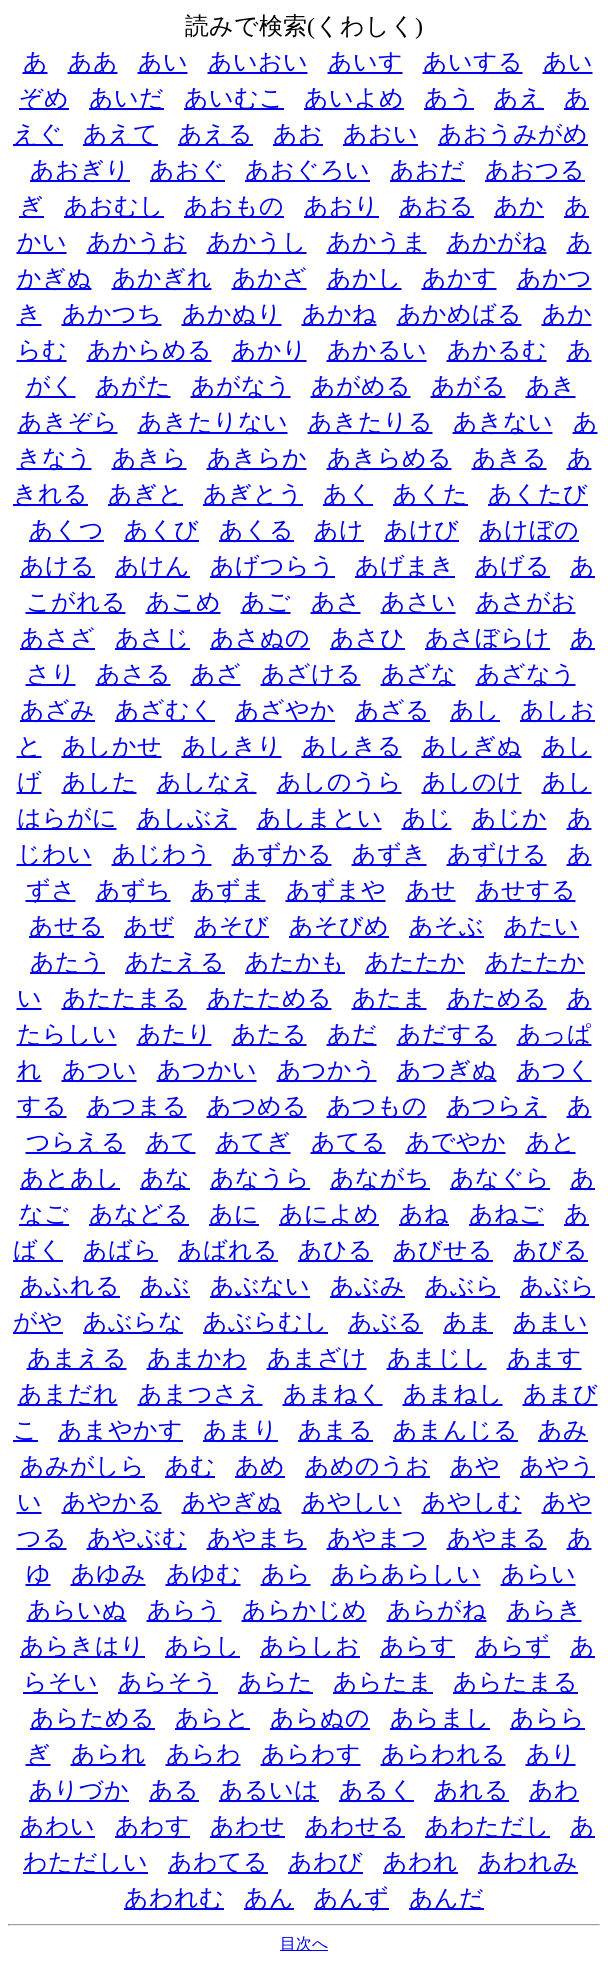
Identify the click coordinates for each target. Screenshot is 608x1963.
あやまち (257, 1538)
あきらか (257, 458)
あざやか (285, 710)
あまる (335, 1430)
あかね (339, 314)
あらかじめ (304, 1610)
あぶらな (133, 1322)
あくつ (66, 530)
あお (298, 134)
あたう (67, 962)
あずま (228, 890)
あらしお (310, 1646)
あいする (473, 62)
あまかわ (197, 1358)
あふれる (70, 1286)
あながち (380, 1178)
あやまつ (377, 1538)
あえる (215, 134)
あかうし (257, 242)
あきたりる (370, 422)
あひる (335, 1250)
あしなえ (207, 782)
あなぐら (500, 1178)
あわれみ (528, 1862)
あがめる (361, 386)
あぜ (149, 926)
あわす (152, 1826)
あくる (256, 530)
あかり (269, 350)
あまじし (437, 1358)
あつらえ (497, 1106)
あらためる (92, 1718)
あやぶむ (137, 1538)
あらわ (203, 1754)
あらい (538, 1574)
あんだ (446, 1898)
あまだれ (68, 1394)
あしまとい (319, 818)
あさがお (526, 602)
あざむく (165, 710)
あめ (260, 1466)
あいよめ (354, 98)
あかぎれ (162, 278)
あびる (550, 1250)
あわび (325, 1862)
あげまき (405, 566)
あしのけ (472, 782)
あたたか (415, 962)
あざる (392, 710)
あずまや (336, 890)
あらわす (311, 1754)
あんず (351, 1898)
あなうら (260, 1178)
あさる (133, 674)
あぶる (385, 1322)
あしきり (232, 746)
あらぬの (320, 1718)
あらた (275, 1682)
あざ (216, 674)
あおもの (234, 206)
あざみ (57, 710)
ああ (93, 62)
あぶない (260, 1286)
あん (269, 1898)
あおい (380, 134)
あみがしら (82, 1466)
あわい (57, 1826)
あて (171, 1142)
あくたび (538, 494)
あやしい (352, 1502)
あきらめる (389, 458)
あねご (506, 1214)
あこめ (183, 602)
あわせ (247, 1826)
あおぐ (187, 170)
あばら (120, 1250)
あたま (389, 998)
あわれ (420, 1862)
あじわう (162, 854)
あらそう (168, 1682)
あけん (152, 566)
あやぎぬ (232, 1502)
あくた (430, 494)
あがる (468, 386)
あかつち (112, 314)
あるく (376, 1790)
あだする (447, 1034)
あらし (202, 1646)
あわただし (487, 1826)
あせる (66, 926)
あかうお (137, 242)
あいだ (126, 98)
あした (99, 782)
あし (475, 710)
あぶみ (367, 1286)
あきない (503, 422)
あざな (418, 674)
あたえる (175, 962)
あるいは (269, 1790)
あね (424, 1214)
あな (165, 1178)
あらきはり (82, 1646)
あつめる (257, 1106)
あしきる (352, 746)
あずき (389, 854)
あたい (541, 926)
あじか (509, 818)
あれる (471, 1790)
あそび (231, 926)
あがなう (241, 386)
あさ (336, 602)
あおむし (114, 206)
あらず (512, 1646)
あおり (341, 206)
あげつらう (272, 566)
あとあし (70, 1178)
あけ (339, 530)
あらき (544, 1610)
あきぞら (68, 422)
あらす (417, 1646)
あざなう (526, 674)
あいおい (258, 62)
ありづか (79, 1790)
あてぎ (253, 1142)
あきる (509, 458)
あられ (108, 1754)
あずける (497, 854)
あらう (184, 1610)
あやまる (497, 1538)
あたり (174, 1034)
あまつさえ (200, 1394)
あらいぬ (77, 1610)
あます (544, 1358)
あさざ (57, 638)
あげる (512, 566)
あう (449, 98)
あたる (269, 1034)
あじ (427, 818)
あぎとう (253, 494)
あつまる (137, 1106)
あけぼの (529, 530)
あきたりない (213, 422)
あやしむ (472, 1502)
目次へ (304, 1943)
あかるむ (497, 350)
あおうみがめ (513, 134)
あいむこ (234, 98)
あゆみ (108, 1574)
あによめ (329, 1214)
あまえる (77, 1358)
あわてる (218, 1862)
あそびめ (339, 926)
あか (519, 206)
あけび (421, 530)
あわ (554, 1790)
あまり (240, 1430)
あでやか (456, 1142)
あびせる (443, 1250)
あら (286, 1574)
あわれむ (174, 1898)
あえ (519, 98)
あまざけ (317, 1358)
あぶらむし (265, 1322)
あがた (133, 386)
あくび (161, 530)
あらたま (383, 1682)
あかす (459, 278)
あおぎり (80, 170)
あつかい (207, 1070)
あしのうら (339, 782)
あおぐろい (307, 170)
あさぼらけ (487, 638)
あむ (190, 1466)
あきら (149, 458)
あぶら (462, 1286)
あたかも (295, 962)
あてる (348, 1142)
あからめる (149, 350)
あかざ (269, 278)
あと (551, 1142)
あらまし (440, 1718)
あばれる (228, 1250)
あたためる (269, 998)
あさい (418, 602)
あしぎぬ (472, 746)
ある (174, 1790)
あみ (563, 1430)
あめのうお (367, 1466)
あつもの (377, 1106)
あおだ (427, 170)
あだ (352, 1034)
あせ (431, 890)
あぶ (165, 1286)
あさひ (367, 638)
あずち (133, 890)
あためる (497, 998)
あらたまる (515, 1682)
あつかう (327, 1070)
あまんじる (455, 1430)
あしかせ (112, 746)
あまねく (333, 1394)
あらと (212, 1718)
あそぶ (446, 926)
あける (57, 566)
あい (163, 62)
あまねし (453, 1394)
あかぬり (232, 314)
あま (468, 1322)
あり (551, 1754)
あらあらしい (406, 1574)
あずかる (282, 854)
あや (475, 1466)
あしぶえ (187, 818)
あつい (99, 1070)
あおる (436, 206)
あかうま (377, 242)
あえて (120, 134)
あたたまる (124, 998)
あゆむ (203, 1574)
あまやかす (120, 1430)
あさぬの (260, 638)
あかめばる (459, 314)
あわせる (355, 1826)
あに (234, 1214)
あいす (365, 62)
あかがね (497, 242)
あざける (311, 674)
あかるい (377, 350)
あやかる (112, 1502)
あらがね (437, 1610)
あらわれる (443, 1754)
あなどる (139, 1214)
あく (348, 494)
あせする (526, 890)
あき (551, 386)
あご (266, 602)
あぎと (145, 494)
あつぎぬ (447, 1070)
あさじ (152, 638)
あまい (550, 1322)
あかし (364, 278)
